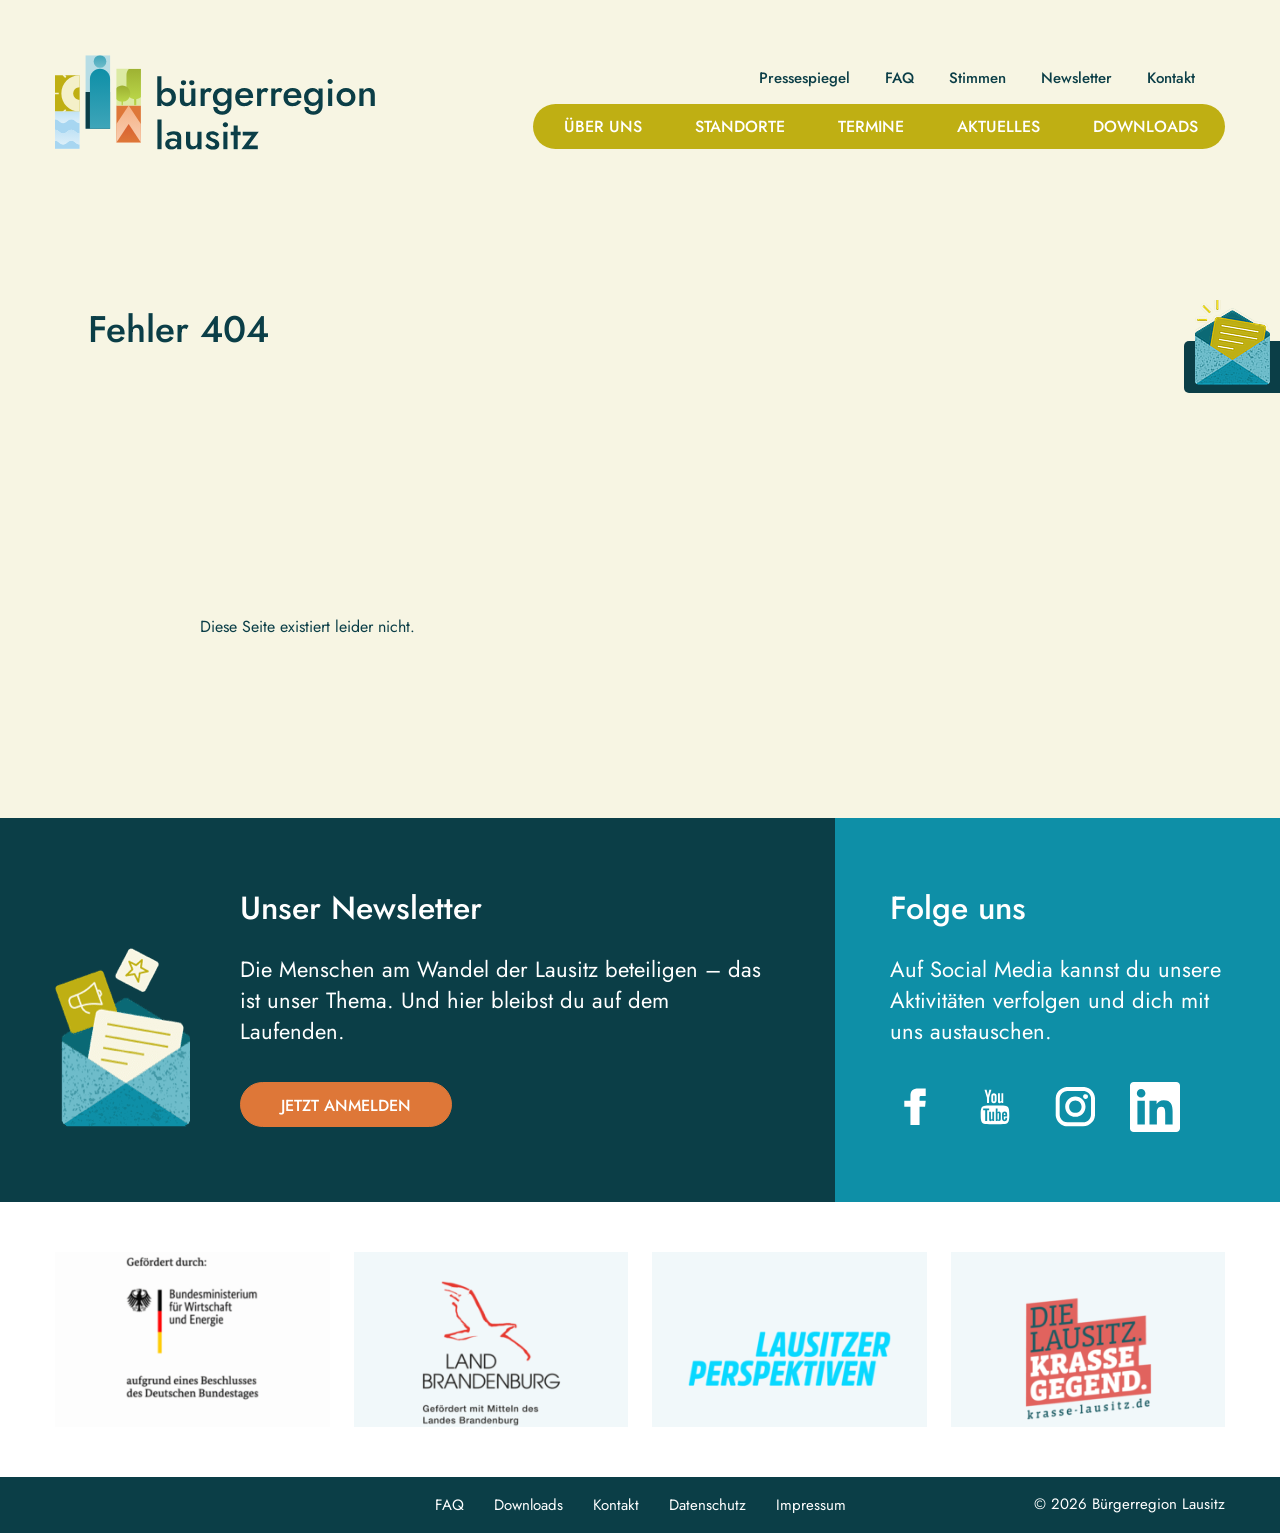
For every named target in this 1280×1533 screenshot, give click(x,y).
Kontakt (1171, 79)
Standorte (740, 126)
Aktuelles (998, 126)
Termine (871, 126)
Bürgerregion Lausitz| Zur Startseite (215, 102)
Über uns (603, 126)
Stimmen (977, 79)
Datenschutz (707, 1505)
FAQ (899, 79)
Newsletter (1076, 79)
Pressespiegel (804, 79)
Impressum (811, 1505)
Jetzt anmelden (346, 1105)
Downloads (1145, 126)
